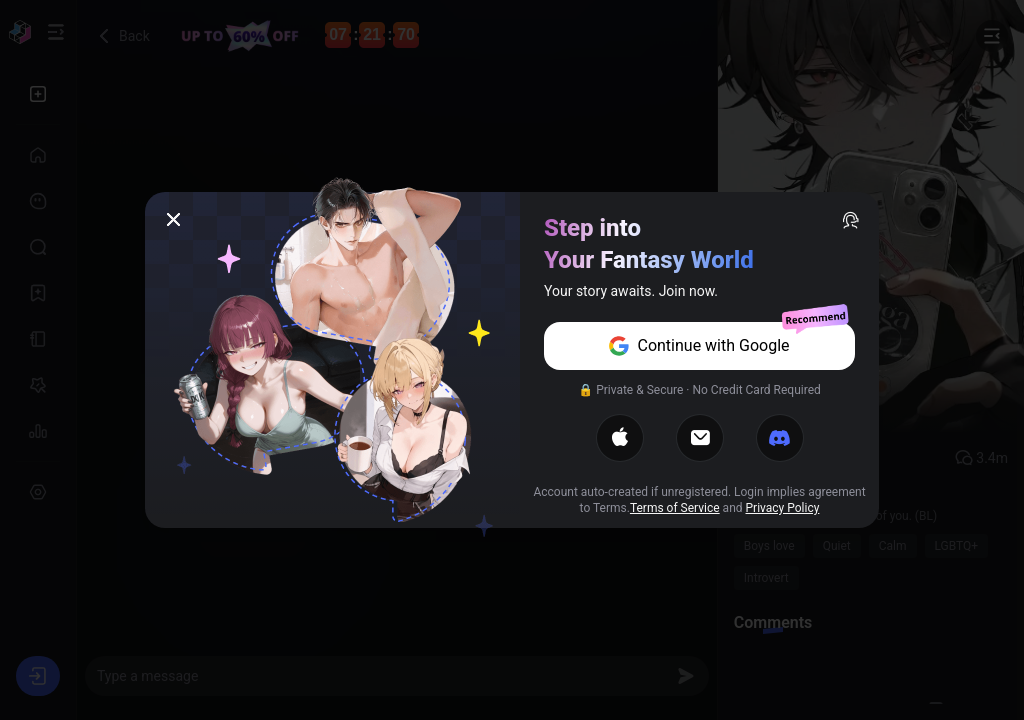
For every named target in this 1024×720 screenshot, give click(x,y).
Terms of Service (675, 508)
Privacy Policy (783, 508)
